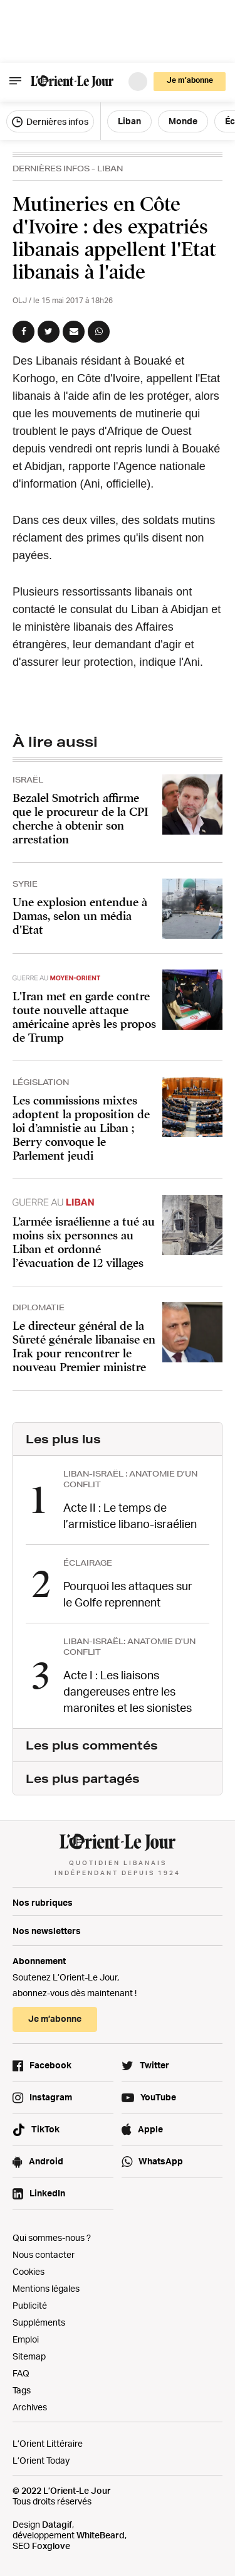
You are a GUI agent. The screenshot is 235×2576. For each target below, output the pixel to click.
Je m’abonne (190, 80)
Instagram (50, 2097)
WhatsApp (160, 2161)
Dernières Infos (51, 168)
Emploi (26, 2339)
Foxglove (51, 2545)
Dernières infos (50, 121)
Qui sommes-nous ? (52, 2237)
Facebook (50, 2065)
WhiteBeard (100, 2535)
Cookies (28, 2271)
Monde (183, 120)
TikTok (45, 2129)
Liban (129, 120)
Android (46, 2161)
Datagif (57, 2524)
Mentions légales (46, 2288)
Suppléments (39, 2322)
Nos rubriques (43, 1902)
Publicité (30, 2305)
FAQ (21, 2373)
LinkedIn (47, 2193)
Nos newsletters (47, 1930)
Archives (30, 2407)
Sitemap (29, 2356)
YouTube (158, 2097)
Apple (150, 2129)
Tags (22, 2390)
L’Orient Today (41, 2460)
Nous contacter (44, 2254)
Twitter (154, 2065)
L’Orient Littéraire (48, 2443)
